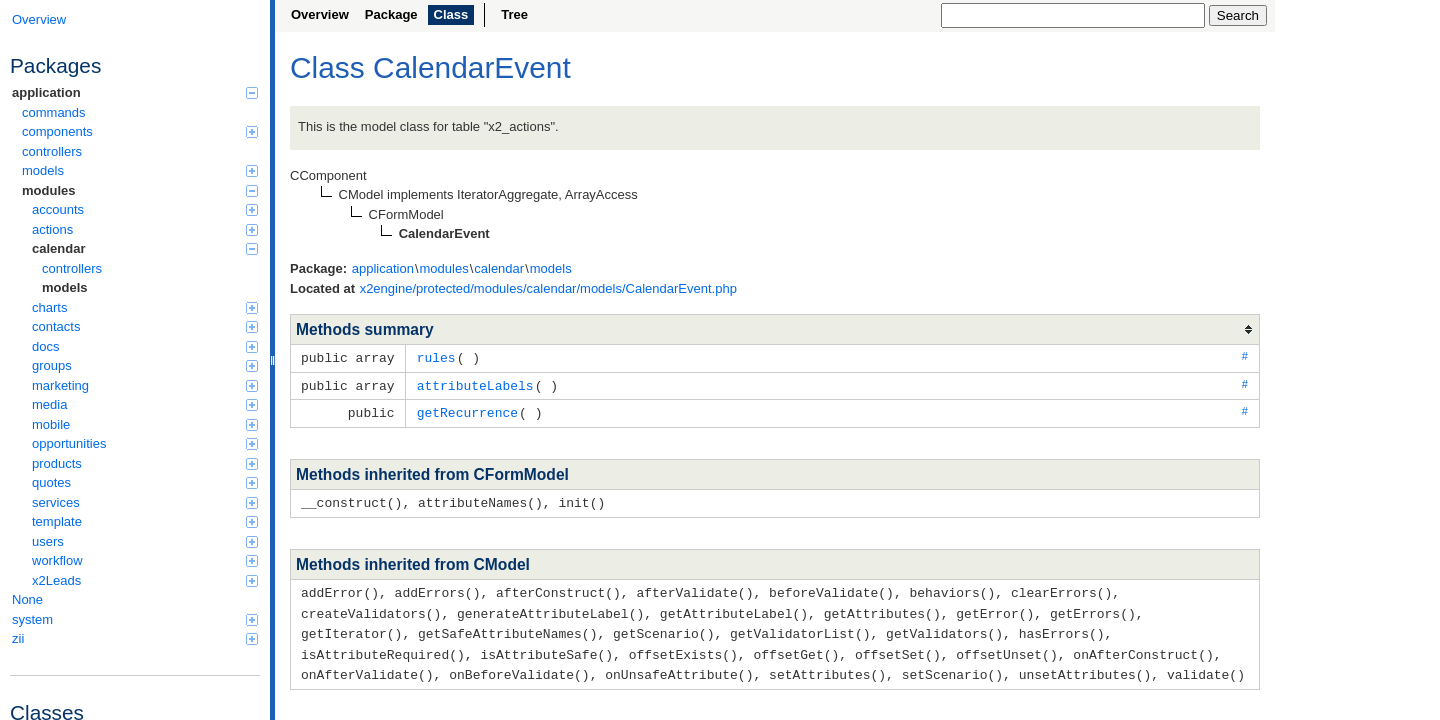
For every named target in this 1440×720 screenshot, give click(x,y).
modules (140, 190)
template (145, 521)
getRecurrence (467, 410)
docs (145, 346)
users (145, 541)
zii (135, 638)
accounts (145, 209)
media (145, 404)
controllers (52, 151)
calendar (145, 248)
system (135, 619)
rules (436, 357)
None (27, 599)
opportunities (145, 443)
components (140, 131)
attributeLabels (475, 384)
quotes (145, 482)
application (135, 92)
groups (145, 365)
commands (54, 112)
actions (145, 229)
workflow (145, 560)
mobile (145, 424)
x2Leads (145, 580)
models (140, 170)
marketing (145, 385)
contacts (145, 326)
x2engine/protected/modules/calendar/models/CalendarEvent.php (548, 288)
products (145, 463)
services (145, 502)
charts (145, 307)
